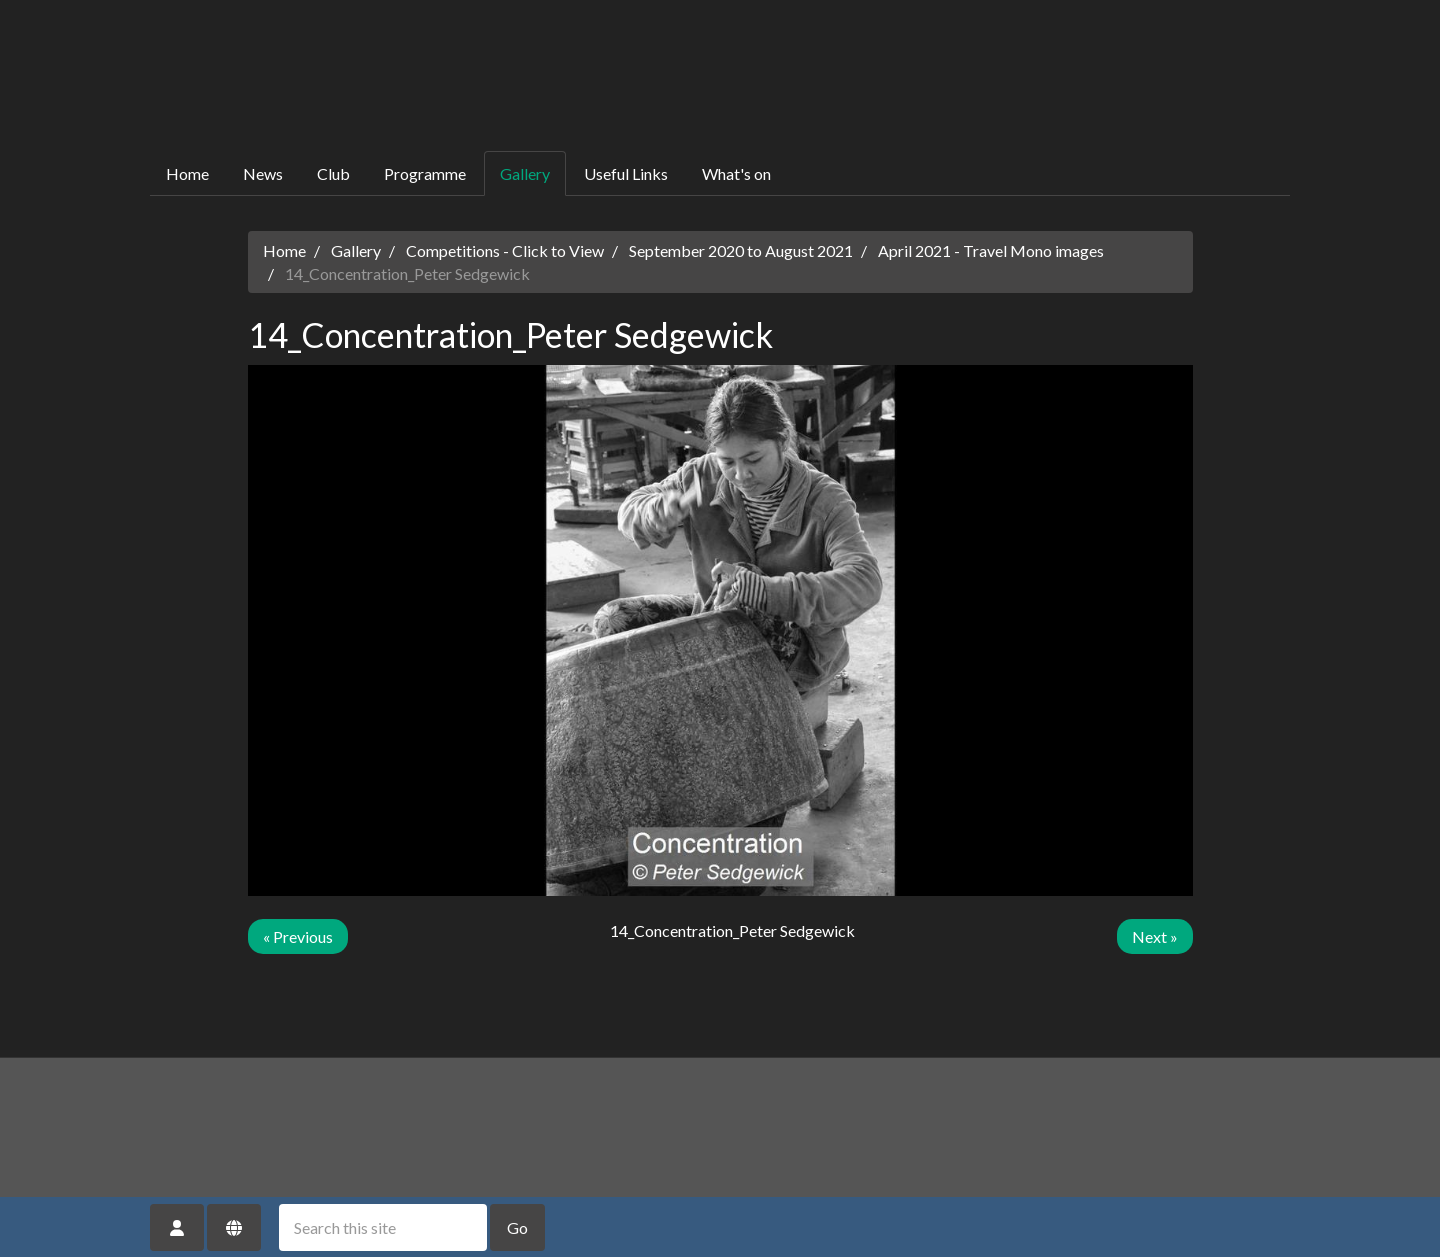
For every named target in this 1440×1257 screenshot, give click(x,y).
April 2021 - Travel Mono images (991, 250)
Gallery (525, 173)
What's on (736, 173)
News (263, 173)
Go (517, 1227)
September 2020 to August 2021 (741, 250)
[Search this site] (383, 1227)
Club (333, 173)
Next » (1155, 936)
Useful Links (626, 173)
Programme (425, 173)
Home (187, 173)
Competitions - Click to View (505, 250)
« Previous (298, 936)
